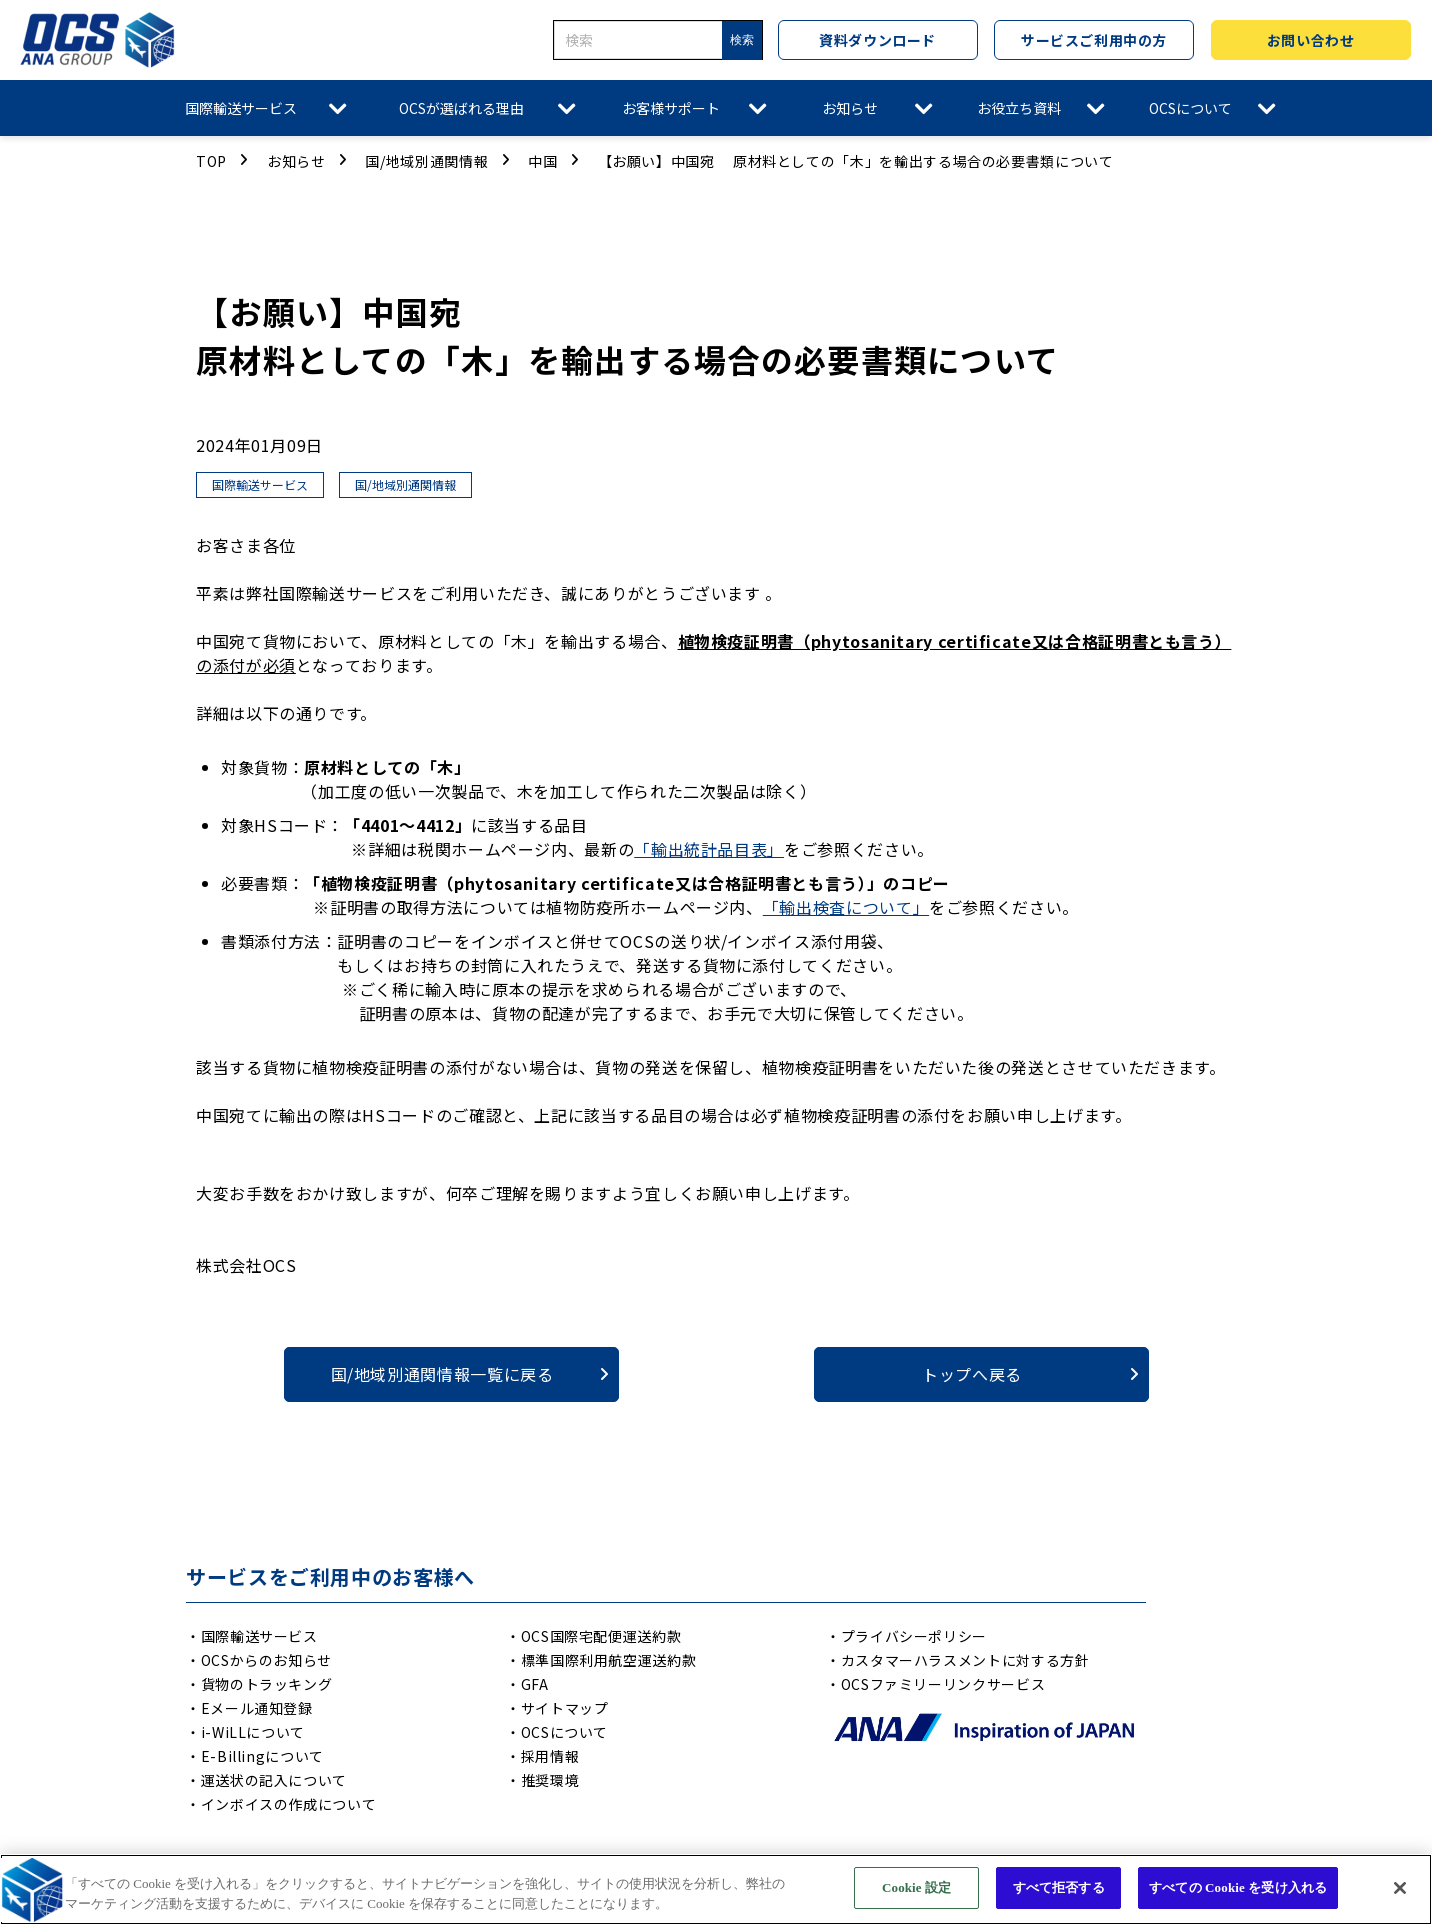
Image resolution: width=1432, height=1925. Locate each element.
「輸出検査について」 (846, 907)
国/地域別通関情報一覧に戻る (442, 1374)
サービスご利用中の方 (1094, 40)
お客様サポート (671, 108)
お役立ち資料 (1019, 108)
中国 (542, 161)
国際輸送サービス (241, 108)
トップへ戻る (972, 1374)
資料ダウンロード (877, 40)
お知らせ (850, 108)
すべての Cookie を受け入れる (1238, 1887)
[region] (716, 1889)
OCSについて (1190, 108)
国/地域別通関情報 (426, 161)
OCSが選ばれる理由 (461, 108)
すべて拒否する (1059, 1887)
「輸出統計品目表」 (709, 849)
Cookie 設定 (916, 1887)
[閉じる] (1400, 1888)
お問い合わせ (1310, 40)
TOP (211, 161)
